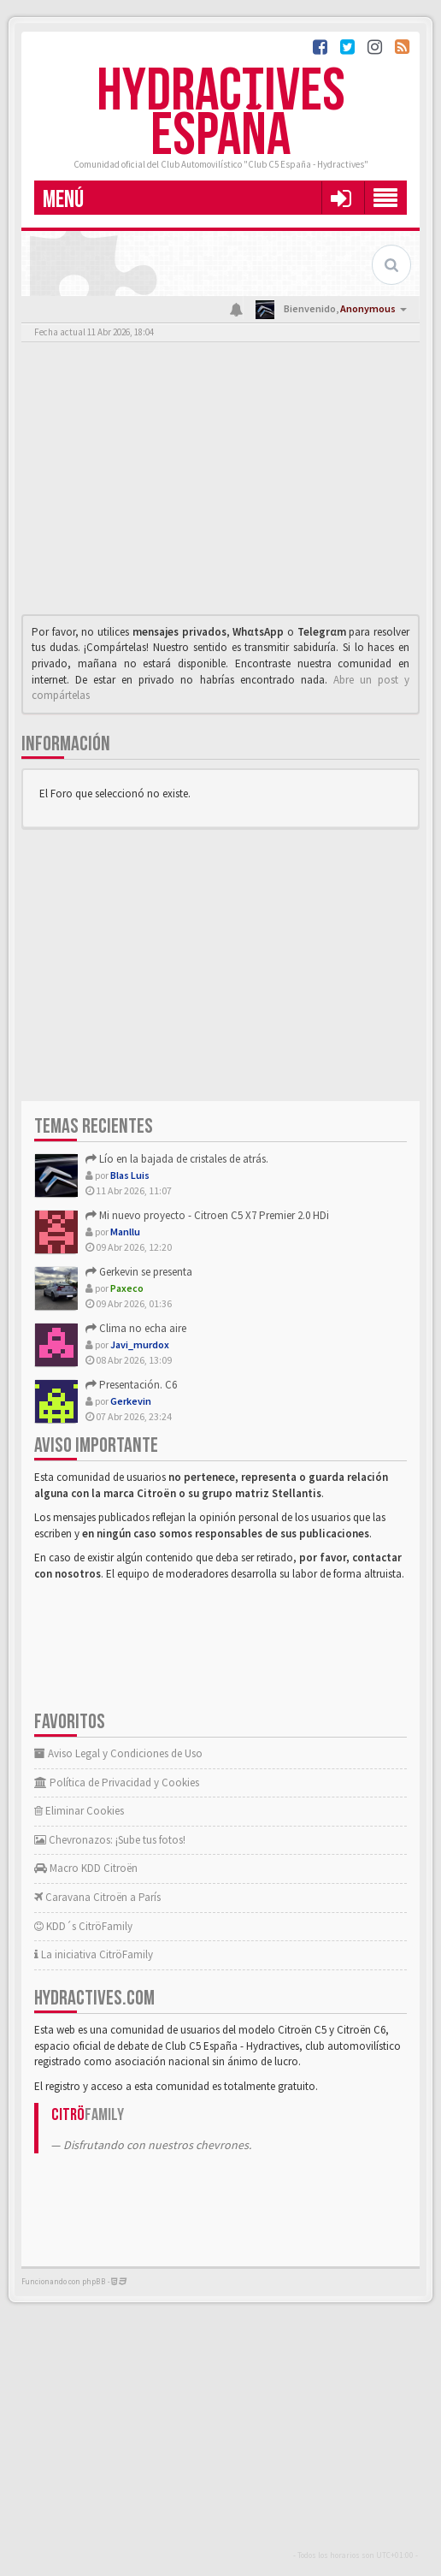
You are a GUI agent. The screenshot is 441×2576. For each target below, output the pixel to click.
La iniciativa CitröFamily (93, 1954)
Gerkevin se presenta (138, 1271)
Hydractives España (221, 114)
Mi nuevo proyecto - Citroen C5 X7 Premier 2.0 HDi (207, 1215)
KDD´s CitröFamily (83, 1926)
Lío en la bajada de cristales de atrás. (176, 1159)
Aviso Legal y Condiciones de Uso (118, 1753)
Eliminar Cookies (79, 1810)
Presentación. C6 (131, 1384)
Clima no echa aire (135, 1328)
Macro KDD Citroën (86, 1868)
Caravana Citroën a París (97, 1897)
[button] (340, 197)
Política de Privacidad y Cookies (116, 1782)
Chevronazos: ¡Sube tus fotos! (109, 1840)
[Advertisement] (220, 482)
